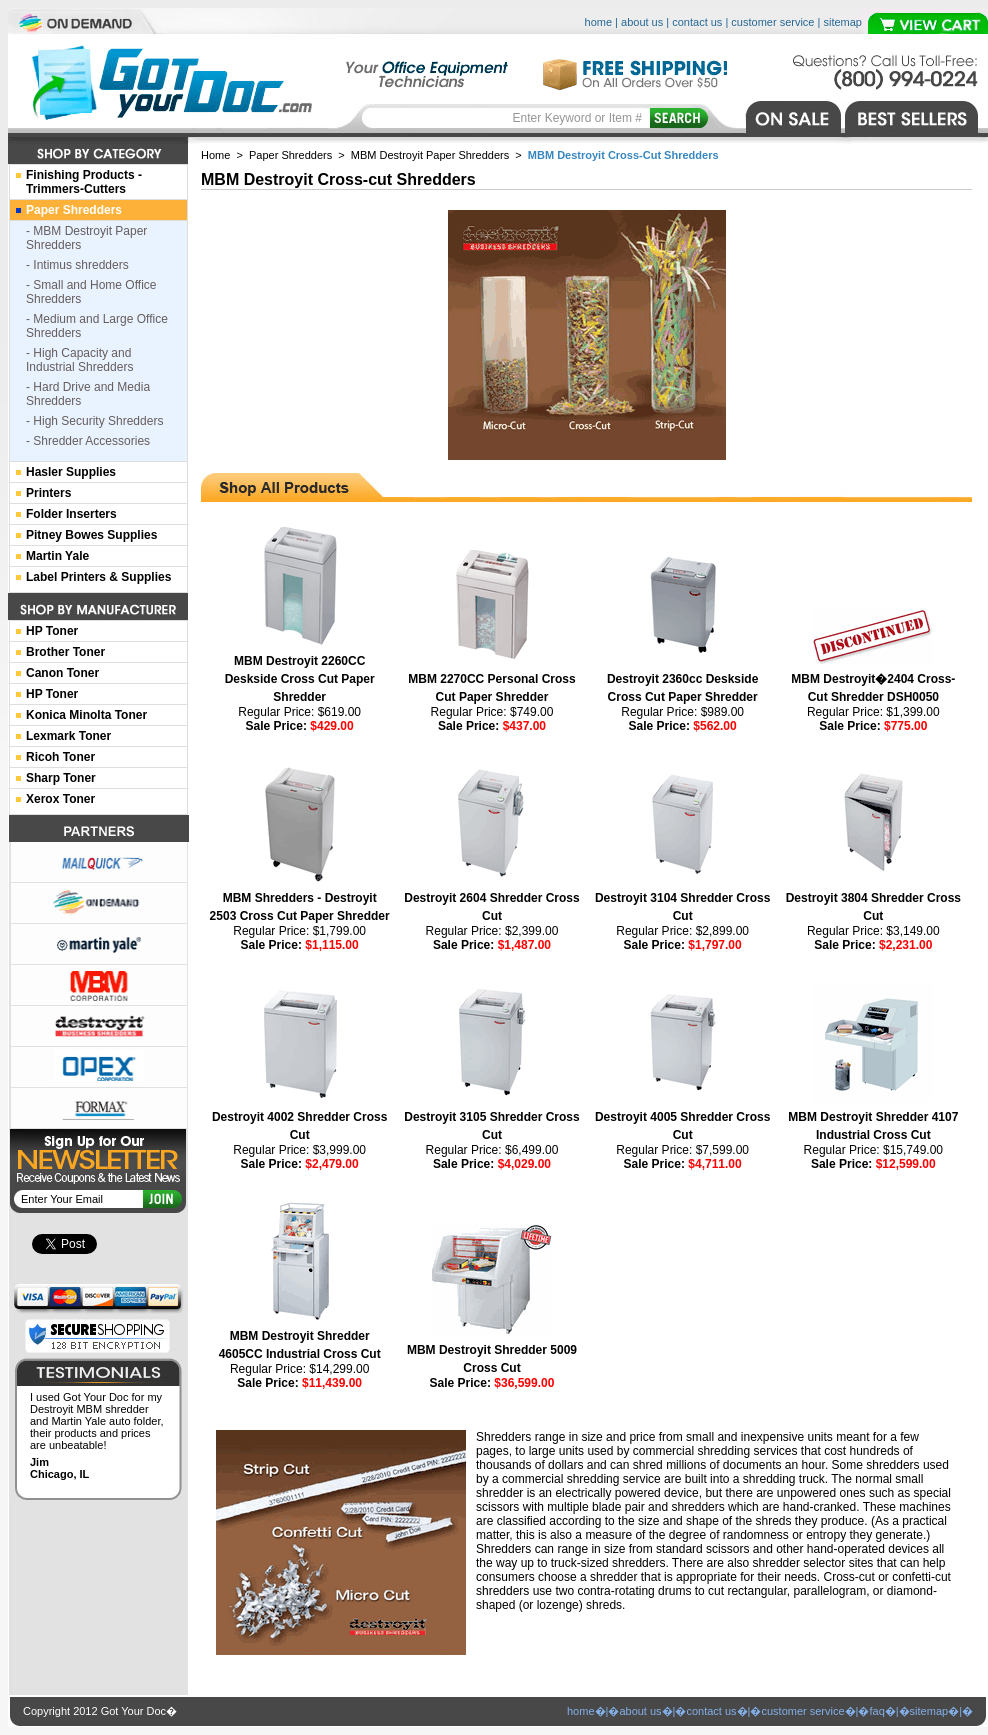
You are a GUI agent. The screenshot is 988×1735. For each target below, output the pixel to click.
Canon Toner (62, 673)
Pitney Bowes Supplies (91, 535)
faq (876, 1711)
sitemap (842, 22)
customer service (772, 22)
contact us (697, 22)
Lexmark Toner (68, 736)
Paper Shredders (290, 155)
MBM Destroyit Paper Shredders (430, 155)
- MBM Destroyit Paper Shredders (86, 238)
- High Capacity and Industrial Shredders (79, 360)
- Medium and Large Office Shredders (97, 326)
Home (215, 155)
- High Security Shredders (94, 421)
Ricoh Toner (60, 757)
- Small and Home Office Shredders (91, 292)
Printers (48, 493)
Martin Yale (57, 556)
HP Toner (52, 631)
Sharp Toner (61, 778)
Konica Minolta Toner (86, 715)
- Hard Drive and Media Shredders (88, 394)
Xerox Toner (60, 799)
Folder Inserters (71, 514)
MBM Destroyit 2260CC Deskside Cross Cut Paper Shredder (300, 679)
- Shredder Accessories (88, 441)
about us (642, 22)
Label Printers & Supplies (98, 577)
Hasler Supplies (71, 472)
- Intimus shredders (77, 265)
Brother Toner (65, 652)
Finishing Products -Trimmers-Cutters (84, 182)
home (599, 22)
